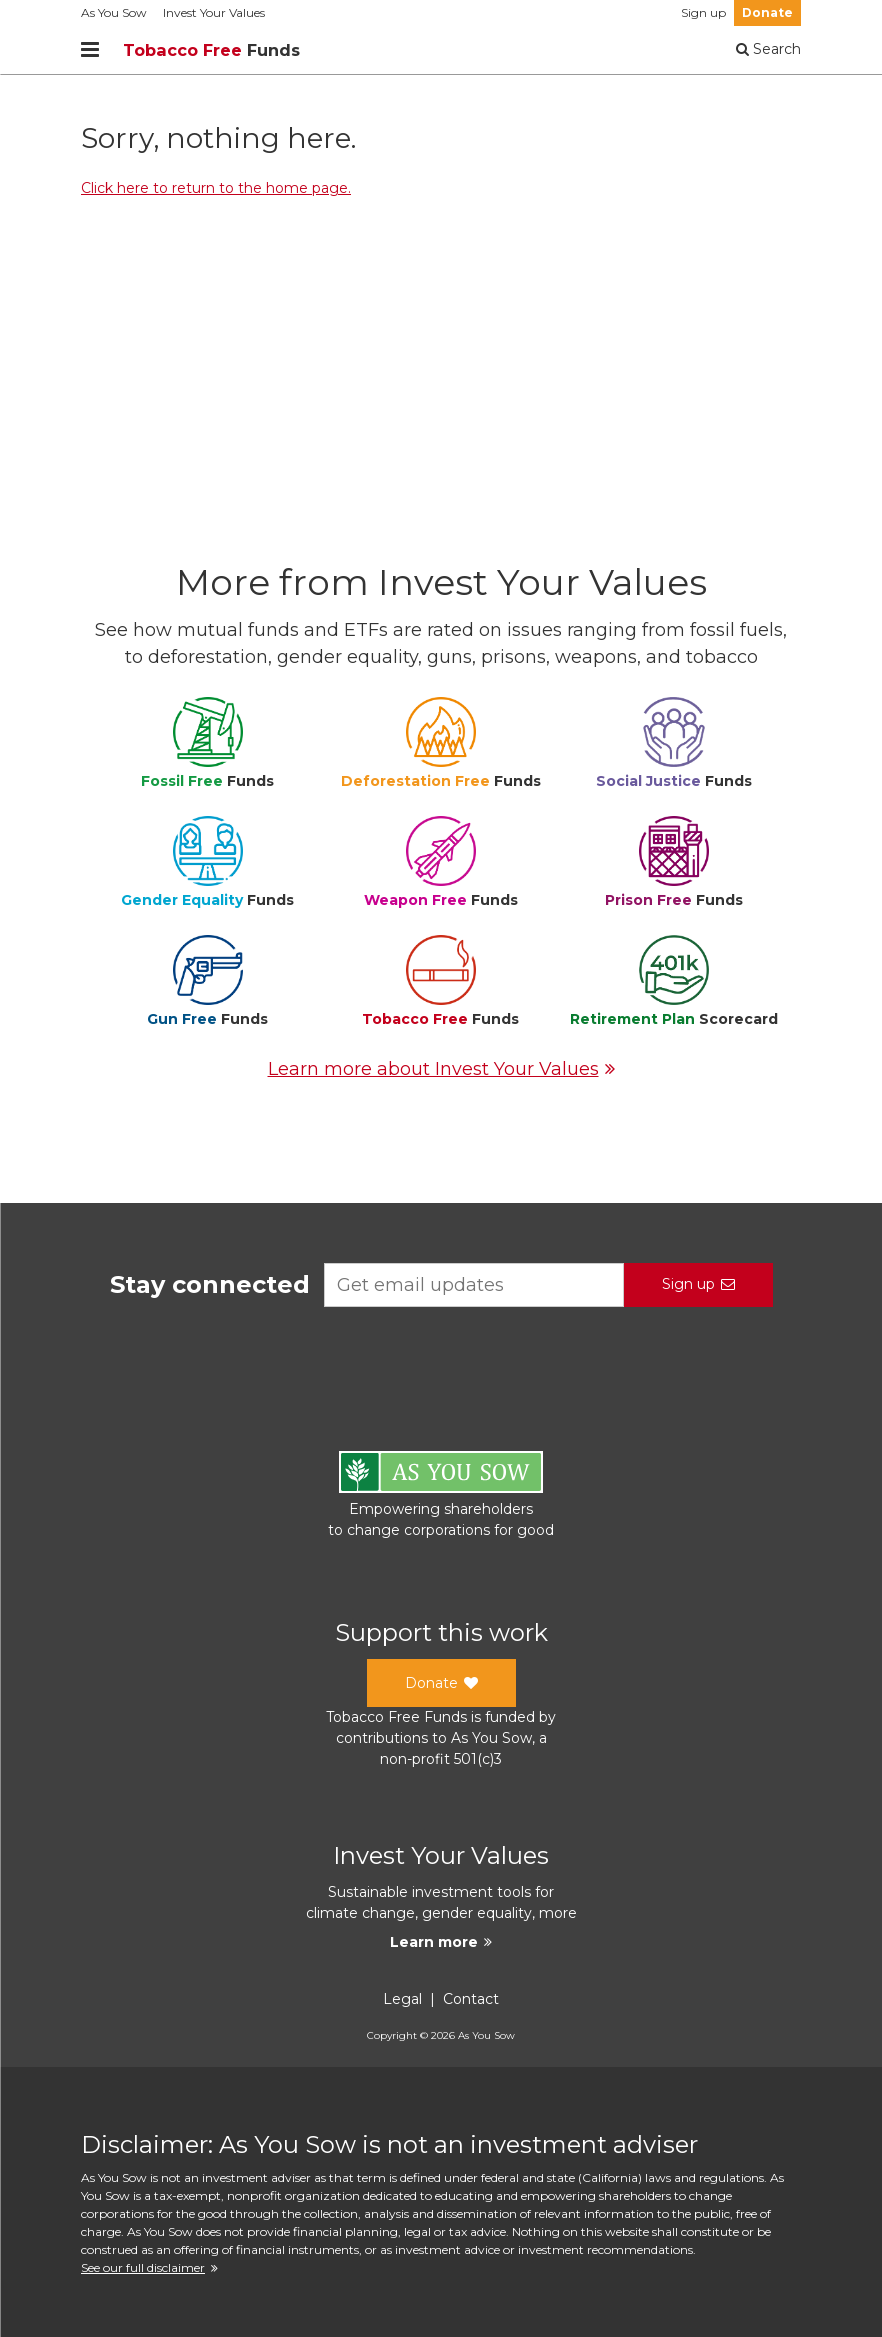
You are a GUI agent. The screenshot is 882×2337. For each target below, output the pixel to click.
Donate (767, 12)
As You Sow (114, 12)
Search (768, 49)
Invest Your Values (214, 12)
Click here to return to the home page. (216, 188)
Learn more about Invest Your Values (441, 1069)
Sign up (703, 12)
